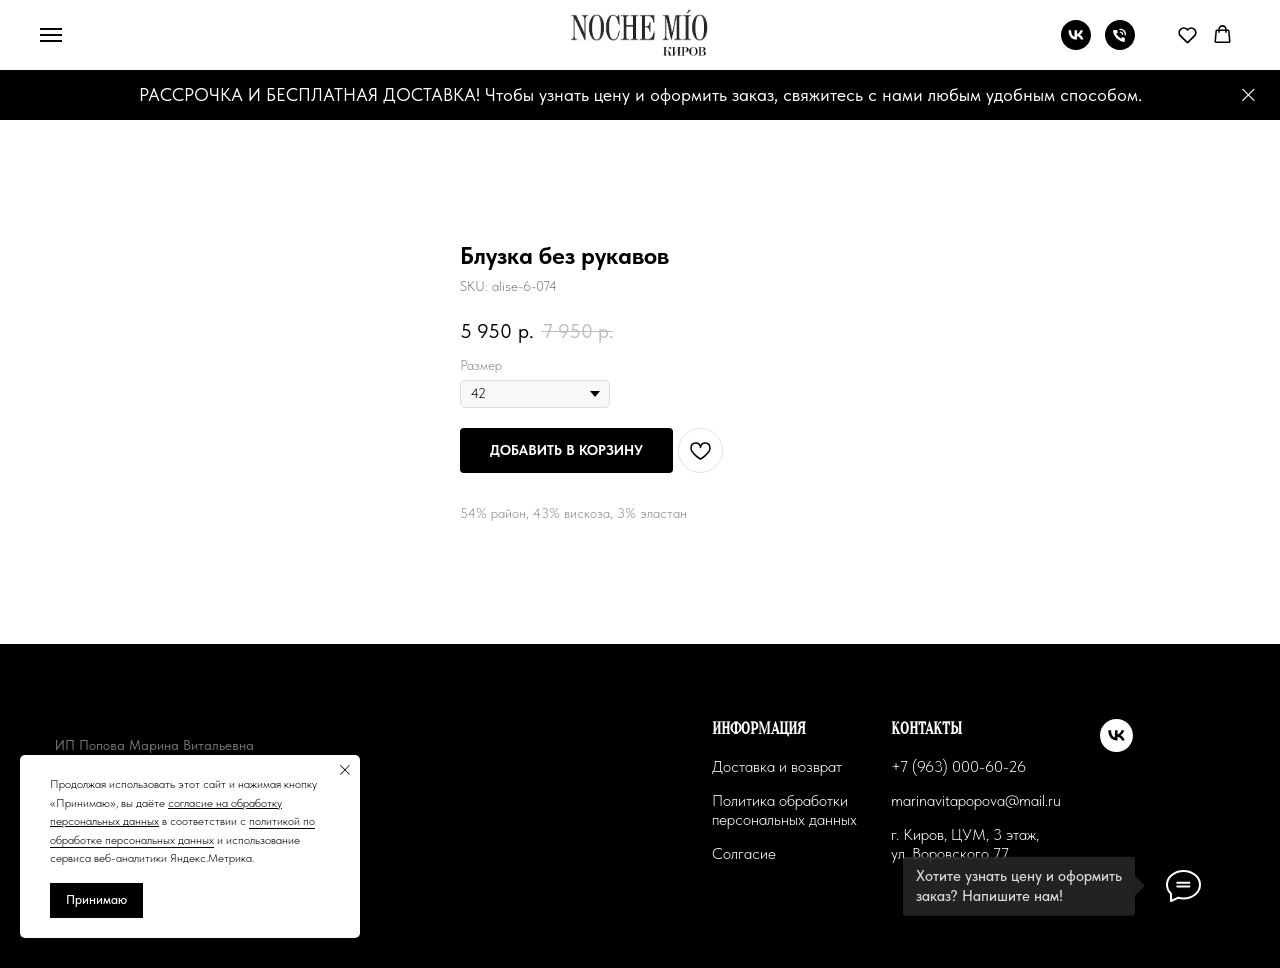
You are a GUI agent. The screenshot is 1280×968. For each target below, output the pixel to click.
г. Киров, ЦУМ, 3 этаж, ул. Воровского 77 (965, 844)
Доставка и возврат (777, 766)
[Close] (1248, 95)
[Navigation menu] (51, 35)
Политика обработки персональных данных (784, 810)
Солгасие (744, 853)
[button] (1187, 34)
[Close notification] (345, 770)
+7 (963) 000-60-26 (958, 766)
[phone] (1120, 44)
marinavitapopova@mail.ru (976, 800)
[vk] (1076, 44)
